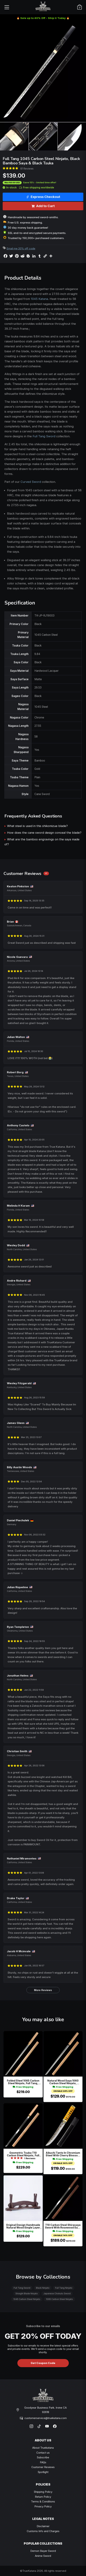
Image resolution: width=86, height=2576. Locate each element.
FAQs (43, 2462)
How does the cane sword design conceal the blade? (44, 832)
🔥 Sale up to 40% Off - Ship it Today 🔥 (43, 18)
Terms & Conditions (43, 2501)
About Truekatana (43, 2447)
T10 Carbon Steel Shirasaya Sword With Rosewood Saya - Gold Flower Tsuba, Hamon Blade (63, 2226)
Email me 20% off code (21, 248)
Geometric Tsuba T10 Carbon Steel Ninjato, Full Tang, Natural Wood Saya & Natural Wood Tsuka (23, 2154)
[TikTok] (39, 2426)
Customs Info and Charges (43, 2531)
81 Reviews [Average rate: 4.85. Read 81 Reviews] (27, 168)
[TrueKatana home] (43, 7)
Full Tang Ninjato (63, 2288)
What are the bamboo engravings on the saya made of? (41, 842)
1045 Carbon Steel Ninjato (26, 2299)
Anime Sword (43, 2555)
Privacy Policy (43, 2506)
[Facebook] (55, 2426)
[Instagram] (31, 2426)
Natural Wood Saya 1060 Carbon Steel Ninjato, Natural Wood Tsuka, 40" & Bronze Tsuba (63, 2082)
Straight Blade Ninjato (26, 2293)
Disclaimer (43, 2526)
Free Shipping (23, 2087)
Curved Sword (31, 482)
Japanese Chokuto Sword (57, 2293)
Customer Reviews (43, 2467)
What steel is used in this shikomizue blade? (37, 826)
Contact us (43, 2452)
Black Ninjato (42, 2288)
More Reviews (43, 1990)
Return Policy (43, 2496)
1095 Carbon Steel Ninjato (59, 2299)
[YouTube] (47, 2426)
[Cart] (79, 7)
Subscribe (43, 2457)
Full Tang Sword (44, 436)
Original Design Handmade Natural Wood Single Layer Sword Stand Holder (23, 2226)
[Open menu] (6, 7)
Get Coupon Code (43, 2363)
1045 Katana (39, 299)
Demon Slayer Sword (43, 2551)
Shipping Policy (43, 2491)
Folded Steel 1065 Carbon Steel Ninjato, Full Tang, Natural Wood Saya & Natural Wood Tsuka (23, 2082)
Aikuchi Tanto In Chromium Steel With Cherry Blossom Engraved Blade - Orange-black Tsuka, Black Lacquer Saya (63, 2154)
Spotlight (43, 2472)
